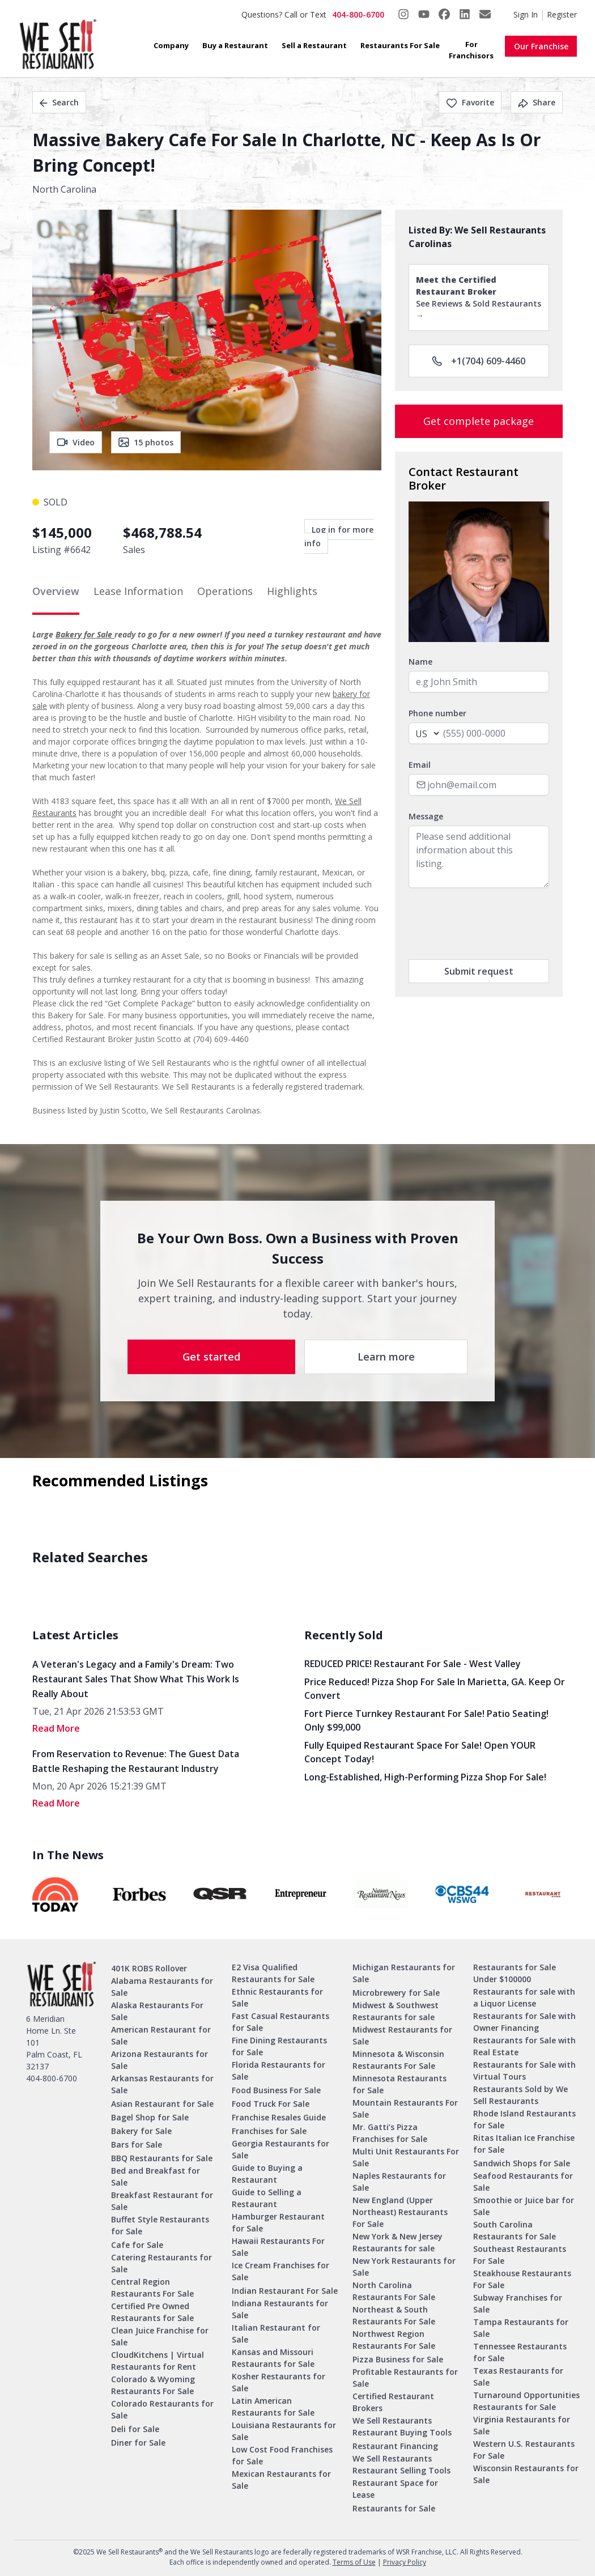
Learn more (386, 1356)
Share (536, 102)
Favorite (470, 102)
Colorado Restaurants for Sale (162, 2409)
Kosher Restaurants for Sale (278, 2382)
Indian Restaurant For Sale (285, 2290)
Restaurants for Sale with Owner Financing (524, 2021)
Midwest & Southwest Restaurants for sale (395, 2011)
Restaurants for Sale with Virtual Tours (524, 2070)
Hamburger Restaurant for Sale (278, 2222)
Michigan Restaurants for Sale (403, 1973)
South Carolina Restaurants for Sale (514, 2230)
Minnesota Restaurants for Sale (399, 2084)
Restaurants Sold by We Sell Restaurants (520, 2095)
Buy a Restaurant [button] (235, 45)
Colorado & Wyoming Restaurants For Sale (153, 2385)
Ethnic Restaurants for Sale (277, 1997)
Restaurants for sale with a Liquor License (524, 1997)
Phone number (437, 713)
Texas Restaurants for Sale (518, 2376)
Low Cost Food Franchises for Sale (282, 2455)
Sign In (525, 14)
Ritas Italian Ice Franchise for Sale (524, 2143)
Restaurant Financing (395, 2446)
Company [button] (171, 45)
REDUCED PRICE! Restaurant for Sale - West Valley (412, 1663)
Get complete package (478, 421)
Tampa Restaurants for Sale (520, 2327)
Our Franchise (541, 46)
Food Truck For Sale (270, 2103)
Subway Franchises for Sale (517, 2303)
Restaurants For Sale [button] (400, 45)
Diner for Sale (138, 2442)
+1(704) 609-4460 (478, 361)
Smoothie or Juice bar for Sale (523, 2206)
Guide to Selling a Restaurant (266, 2198)
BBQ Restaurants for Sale (161, 2158)
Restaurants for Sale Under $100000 (514, 1973)
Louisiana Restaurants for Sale (284, 2431)
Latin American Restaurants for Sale (273, 2406)
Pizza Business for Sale (397, 2359)
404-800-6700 (358, 14)
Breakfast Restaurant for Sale (162, 2201)
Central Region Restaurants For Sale (152, 2287)
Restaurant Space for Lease (395, 2488)
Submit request (478, 971)
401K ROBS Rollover (149, 1968)
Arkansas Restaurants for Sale (162, 2084)
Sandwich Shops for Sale (521, 2163)
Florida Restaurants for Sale (278, 2070)
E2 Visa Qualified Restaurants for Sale (273, 1973)
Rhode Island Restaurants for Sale (524, 2119)
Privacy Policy (404, 2562)
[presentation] (495, 924)
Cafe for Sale (137, 2244)
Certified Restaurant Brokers (393, 2402)
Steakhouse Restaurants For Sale (522, 2279)
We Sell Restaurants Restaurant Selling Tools (401, 2464)
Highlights (292, 591)
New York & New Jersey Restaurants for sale (397, 2242)
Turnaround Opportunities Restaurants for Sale (526, 2401)
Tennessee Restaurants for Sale (520, 2352)
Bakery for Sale (85, 634)
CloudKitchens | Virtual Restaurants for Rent (157, 2360)
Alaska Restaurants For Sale (157, 2011)
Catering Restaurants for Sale (161, 2263)
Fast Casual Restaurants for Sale (280, 2021)
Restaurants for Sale (393, 2508)
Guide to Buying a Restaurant (267, 2173)
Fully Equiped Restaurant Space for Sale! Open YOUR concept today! (420, 1752)
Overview (55, 591)
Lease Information (138, 591)
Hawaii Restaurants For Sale (278, 2246)
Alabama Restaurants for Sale (162, 1986)
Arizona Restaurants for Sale (159, 2059)
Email (420, 764)
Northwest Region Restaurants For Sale (393, 2339)
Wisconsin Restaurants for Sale (526, 2474)
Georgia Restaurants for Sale (280, 2149)
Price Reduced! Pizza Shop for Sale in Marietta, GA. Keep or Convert (434, 1689)
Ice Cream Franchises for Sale (280, 2271)
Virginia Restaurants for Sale (521, 2425)
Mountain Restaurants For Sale (405, 2108)
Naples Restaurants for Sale (399, 2181)
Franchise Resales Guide (279, 2117)
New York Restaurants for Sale (404, 2266)
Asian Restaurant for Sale (162, 2103)
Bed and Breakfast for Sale (155, 2176)
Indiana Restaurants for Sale (280, 2309)
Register (562, 14)
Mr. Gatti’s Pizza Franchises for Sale (389, 2133)
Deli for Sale (135, 2429)
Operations (225, 591)
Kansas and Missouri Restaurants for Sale (273, 2358)
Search (59, 102)
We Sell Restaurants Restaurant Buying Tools (402, 2426)
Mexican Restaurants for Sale (281, 2479)
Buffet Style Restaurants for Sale (160, 2225)
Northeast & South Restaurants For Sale (393, 2315)
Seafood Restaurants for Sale (523, 2181)
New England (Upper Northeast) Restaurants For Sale (400, 2212)
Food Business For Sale (276, 2090)
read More (56, 1728)
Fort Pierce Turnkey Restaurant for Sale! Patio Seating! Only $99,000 (426, 1720)
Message (426, 816)
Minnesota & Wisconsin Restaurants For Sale (398, 2059)
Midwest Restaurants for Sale (402, 2035)
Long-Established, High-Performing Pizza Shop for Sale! (425, 1777)
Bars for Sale (136, 2144)
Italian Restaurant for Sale (276, 2333)
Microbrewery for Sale (396, 1992)
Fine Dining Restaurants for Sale (279, 2046)
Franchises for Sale (269, 2131)
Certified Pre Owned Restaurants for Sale (152, 2312)
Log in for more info (338, 536)
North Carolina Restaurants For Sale (393, 2291)
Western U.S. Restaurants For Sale (524, 2449)
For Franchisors (471, 50)
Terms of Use (354, 2562)
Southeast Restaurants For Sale (519, 2254)
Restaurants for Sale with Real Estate (524, 2046)
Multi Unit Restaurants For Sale (405, 2157)
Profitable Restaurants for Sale (405, 2377)
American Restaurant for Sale (161, 2035)
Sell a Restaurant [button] (314, 45)
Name (420, 661)
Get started (211, 1356)
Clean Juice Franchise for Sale (160, 2336)
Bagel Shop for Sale (150, 2117)
